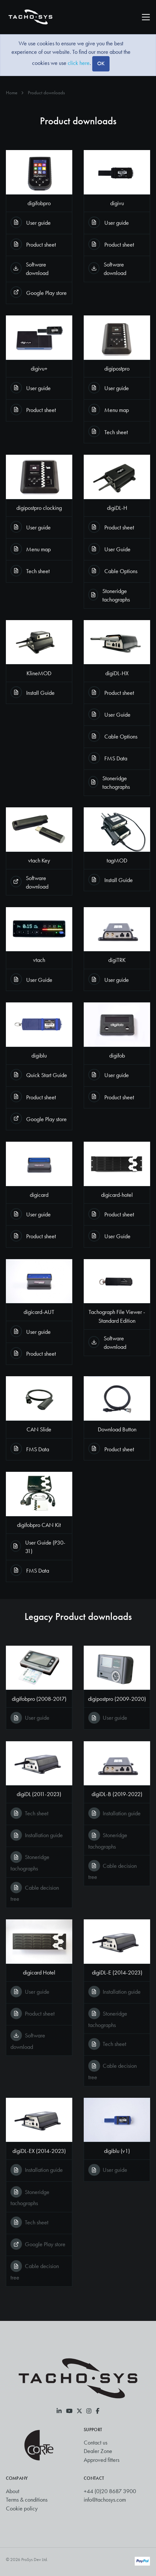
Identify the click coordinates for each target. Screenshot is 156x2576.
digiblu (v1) (117, 2151)
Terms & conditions (26, 2499)
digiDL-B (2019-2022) (117, 1794)
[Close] (101, 63)
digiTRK (117, 960)
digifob (117, 1055)
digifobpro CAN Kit (39, 1525)
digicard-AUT (39, 1312)
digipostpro (117, 368)
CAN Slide (38, 1429)
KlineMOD (38, 673)
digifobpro (39, 203)
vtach (39, 960)
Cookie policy (22, 2508)
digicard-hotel (117, 1195)
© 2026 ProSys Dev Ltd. (27, 2559)
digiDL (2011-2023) (39, 1794)
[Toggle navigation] (146, 17)
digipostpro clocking (39, 508)
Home (11, 93)
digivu (117, 203)
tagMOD (117, 860)
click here (79, 63)
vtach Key (39, 860)
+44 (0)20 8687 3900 (110, 2491)
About (12, 2491)
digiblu (39, 1055)
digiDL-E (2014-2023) (117, 1972)
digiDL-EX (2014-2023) (39, 2151)
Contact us (95, 2442)
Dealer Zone (98, 2451)
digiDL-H (117, 508)
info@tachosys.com (105, 2499)
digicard (39, 1195)
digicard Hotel (39, 1972)
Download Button (117, 1429)
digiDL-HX (117, 673)
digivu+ (39, 368)
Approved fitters (101, 2460)
